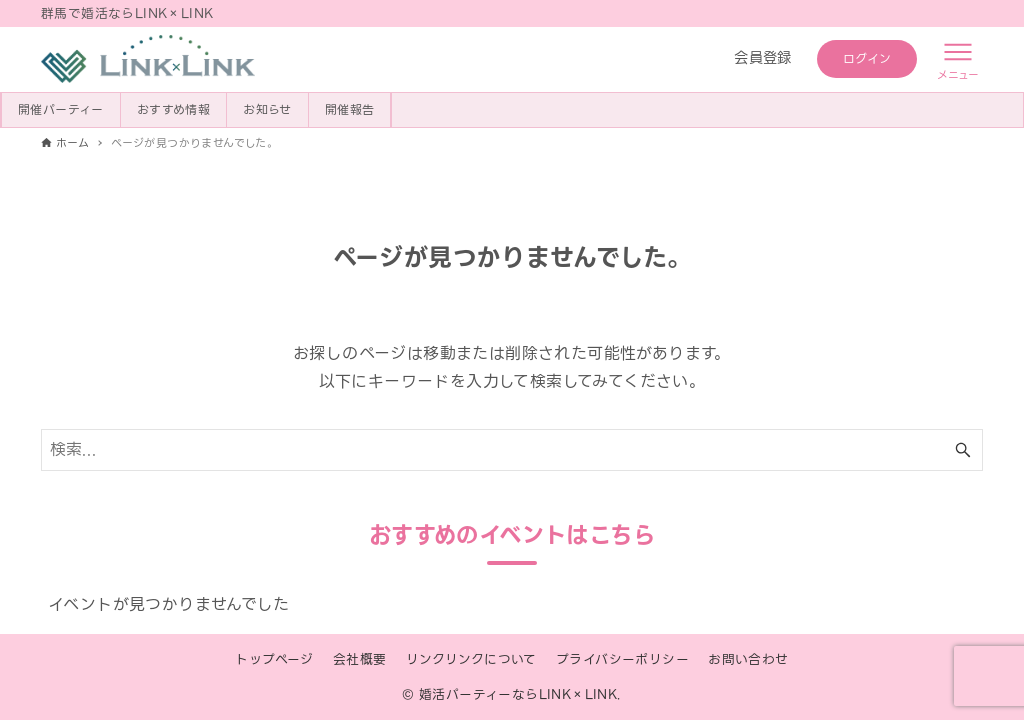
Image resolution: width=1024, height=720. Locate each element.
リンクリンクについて (471, 659)
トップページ (274, 659)
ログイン (867, 58)
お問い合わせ (748, 659)
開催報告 (350, 109)
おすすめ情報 (173, 109)
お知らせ (267, 109)
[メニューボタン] (958, 59)
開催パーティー (61, 109)
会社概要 (360, 659)
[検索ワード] (512, 450)
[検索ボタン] (963, 450)
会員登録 (763, 58)
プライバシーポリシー (622, 659)
